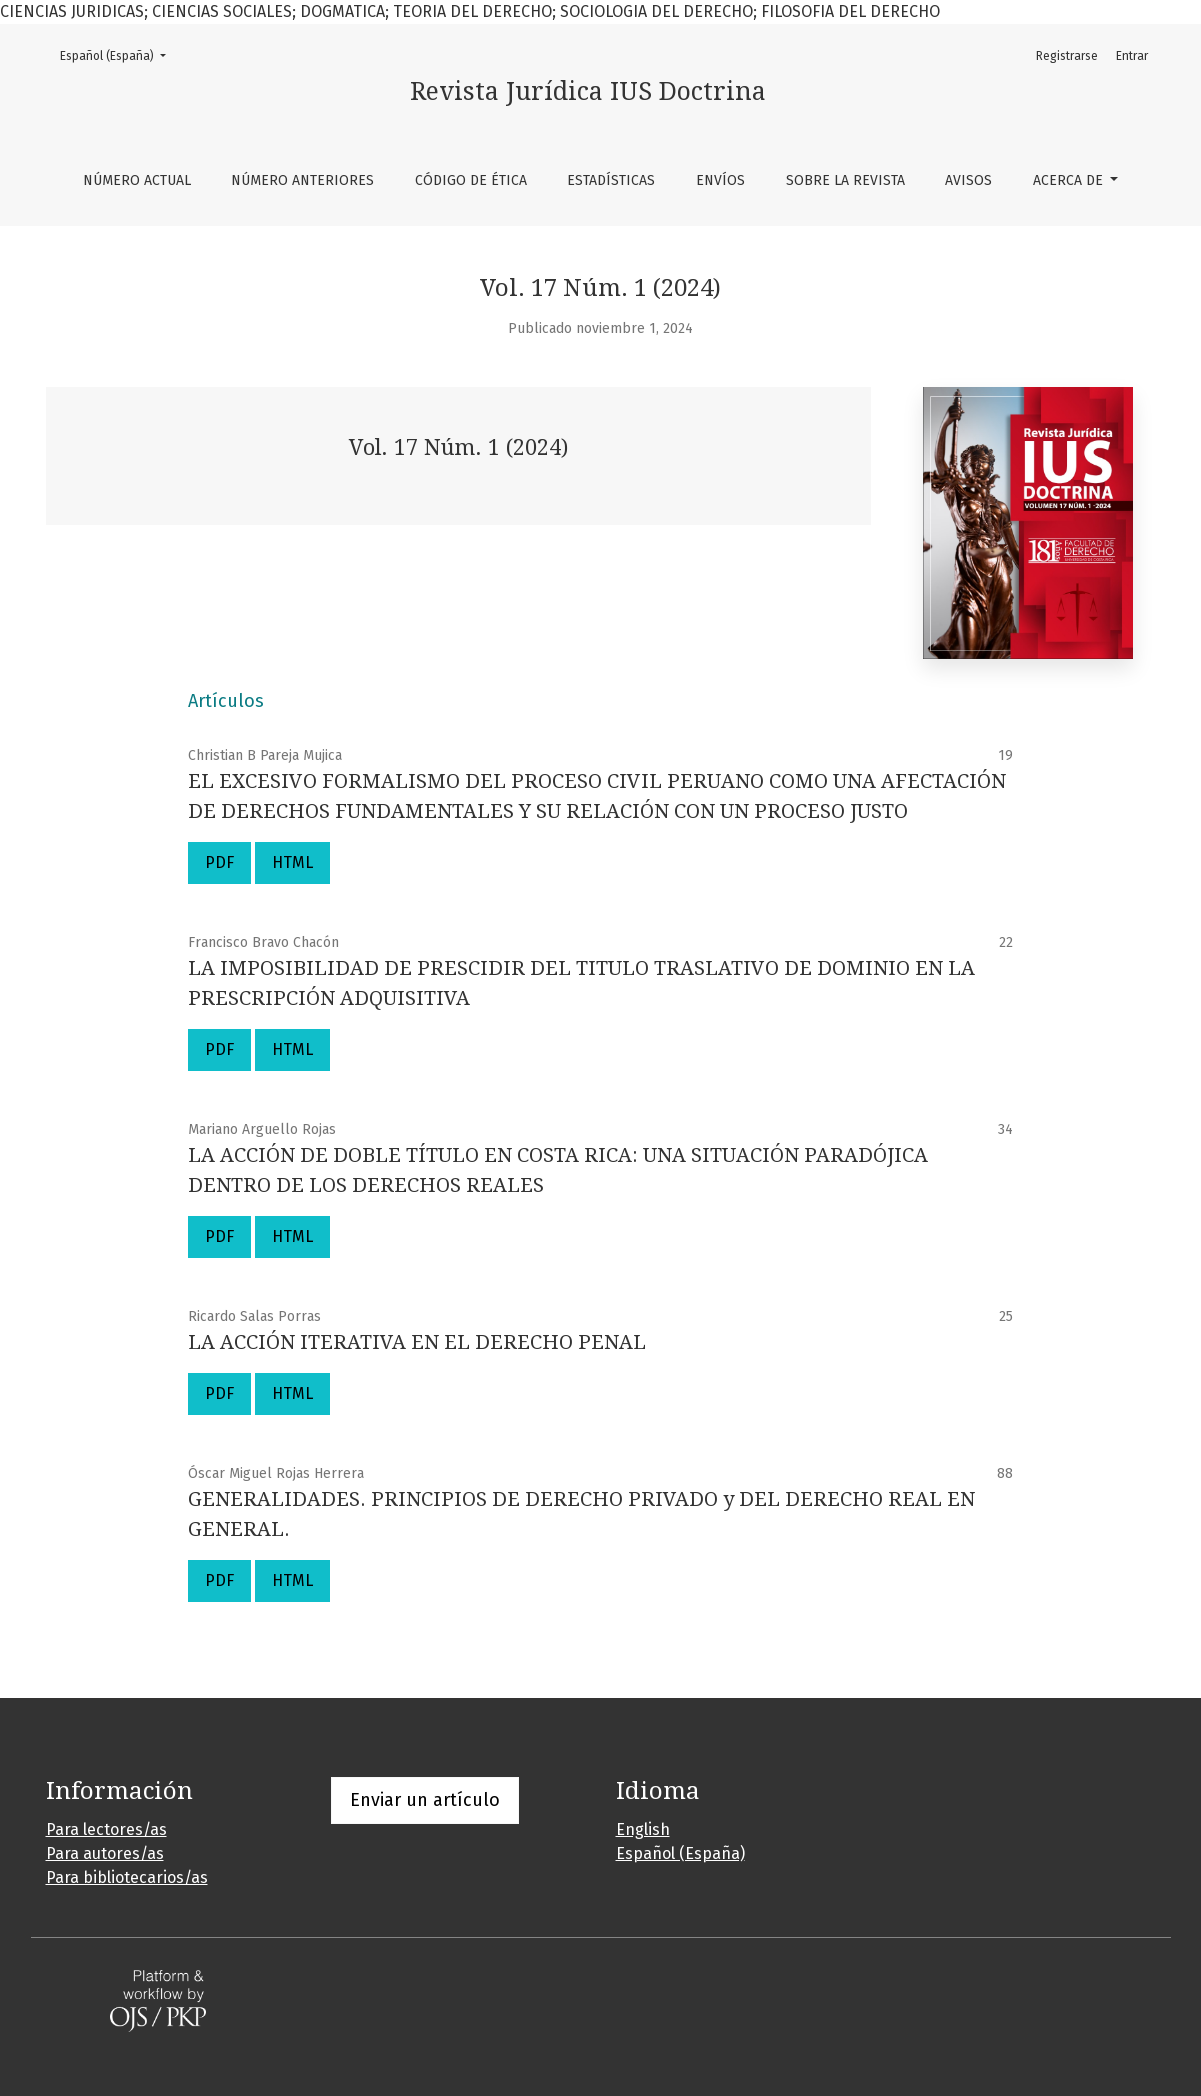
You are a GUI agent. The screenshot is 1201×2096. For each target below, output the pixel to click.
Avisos (968, 180)
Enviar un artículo (425, 1800)
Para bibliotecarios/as (127, 1877)
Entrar (1132, 56)
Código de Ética (471, 180)
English (643, 1829)
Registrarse (1067, 56)
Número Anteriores (302, 180)
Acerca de (1070, 180)
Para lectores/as (106, 1829)
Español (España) (119, 54)
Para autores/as (105, 1853)
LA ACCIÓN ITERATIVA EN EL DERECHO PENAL (417, 1342)
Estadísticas (611, 180)
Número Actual (137, 180)
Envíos (720, 180)
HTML (292, 862)
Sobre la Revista (845, 180)
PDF (219, 862)
